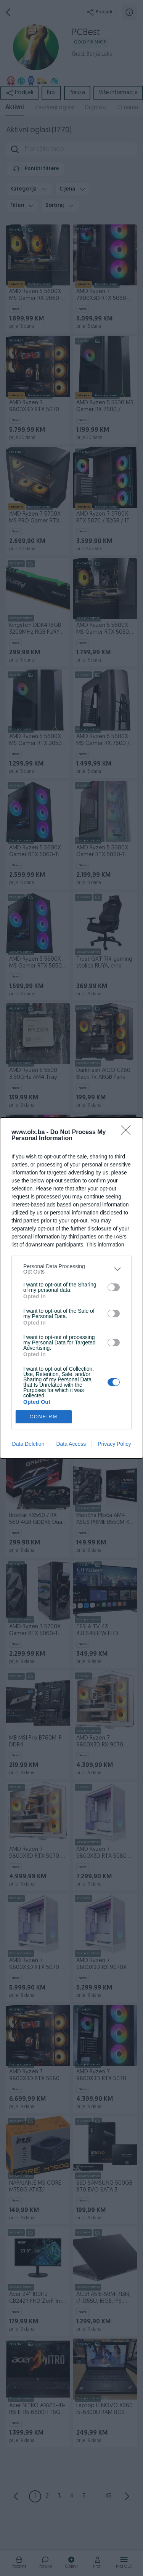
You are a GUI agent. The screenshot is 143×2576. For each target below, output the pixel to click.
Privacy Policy (114, 1444)
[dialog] (71, 1288)
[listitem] (71, 1269)
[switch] (114, 1287)
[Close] (128, 1132)
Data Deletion (28, 1444)
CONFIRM (43, 1417)
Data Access (71, 1444)
